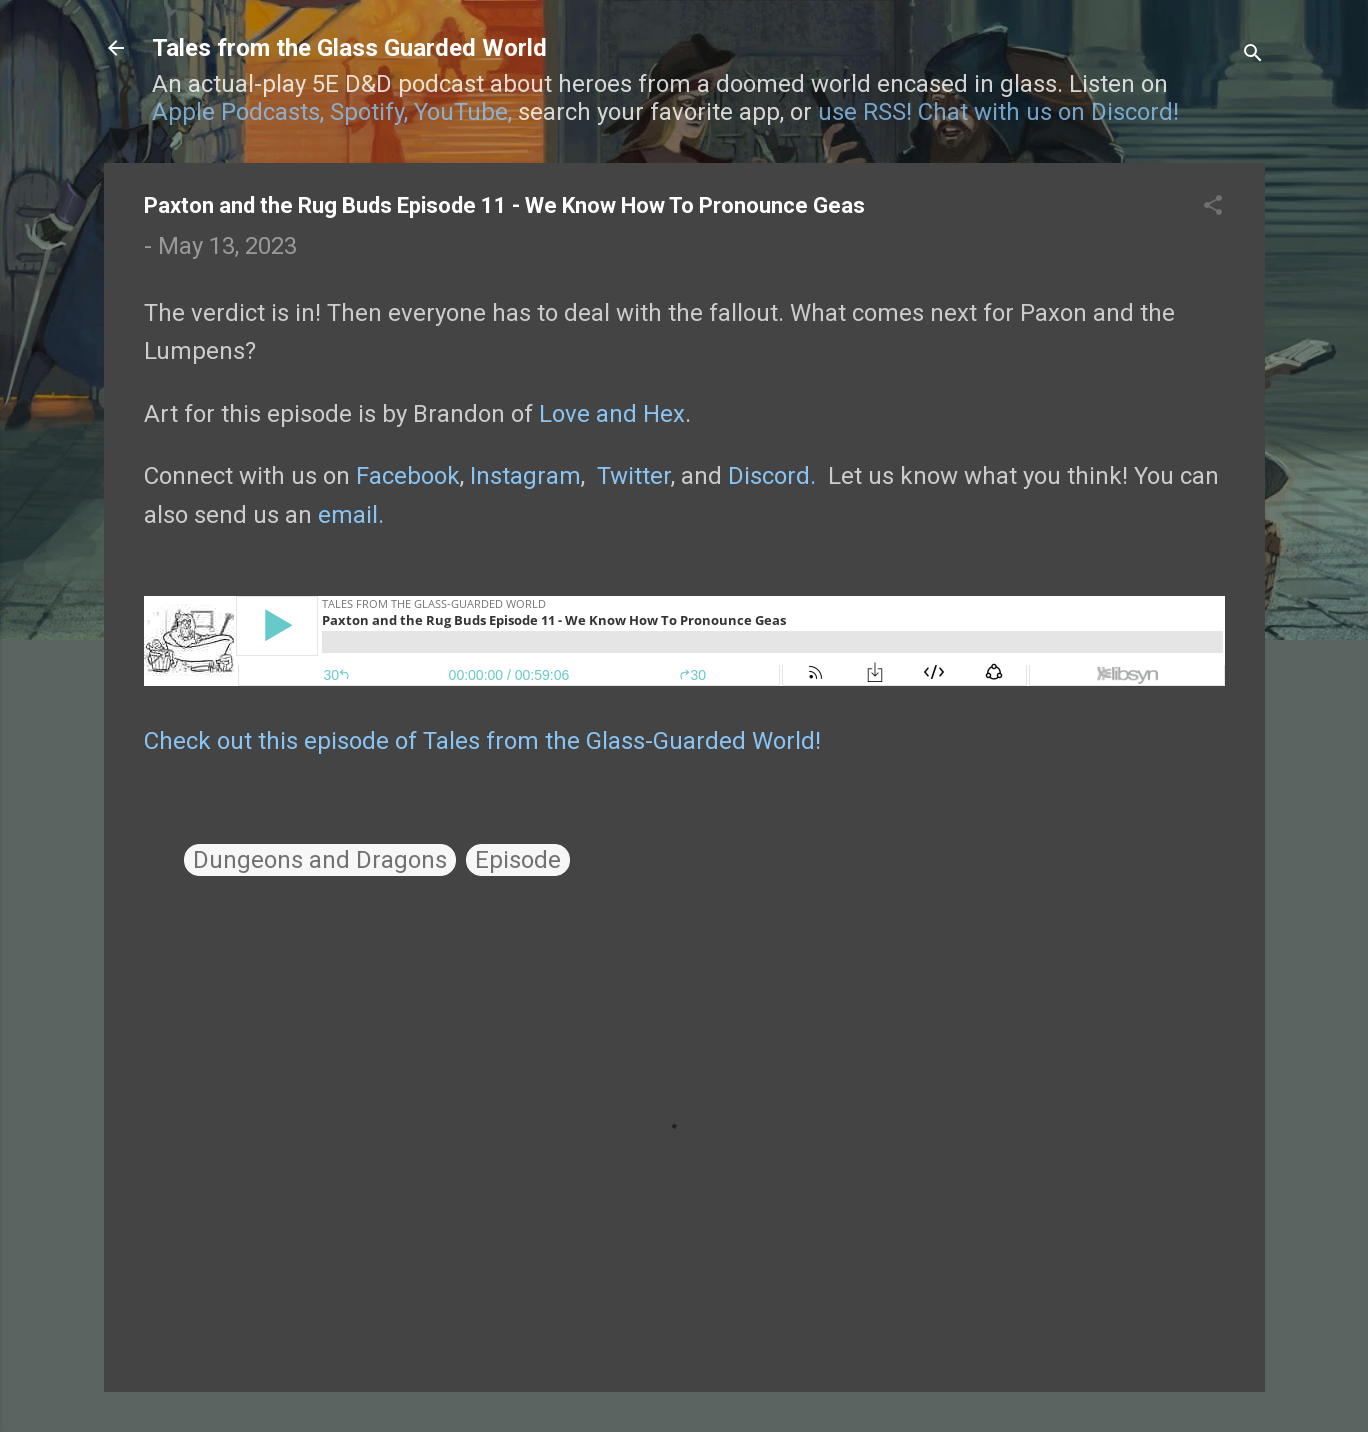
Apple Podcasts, (238, 112)
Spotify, (369, 112)
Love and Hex (612, 414)
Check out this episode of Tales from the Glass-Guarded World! (482, 741)
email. (351, 515)
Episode (518, 860)
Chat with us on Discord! (1048, 112)
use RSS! (865, 112)
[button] (1213, 207)
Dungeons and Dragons (320, 860)
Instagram (525, 476)
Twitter (634, 476)
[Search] (1253, 54)
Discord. (772, 476)
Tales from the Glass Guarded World (349, 48)
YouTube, (463, 112)
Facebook (408, 476)
